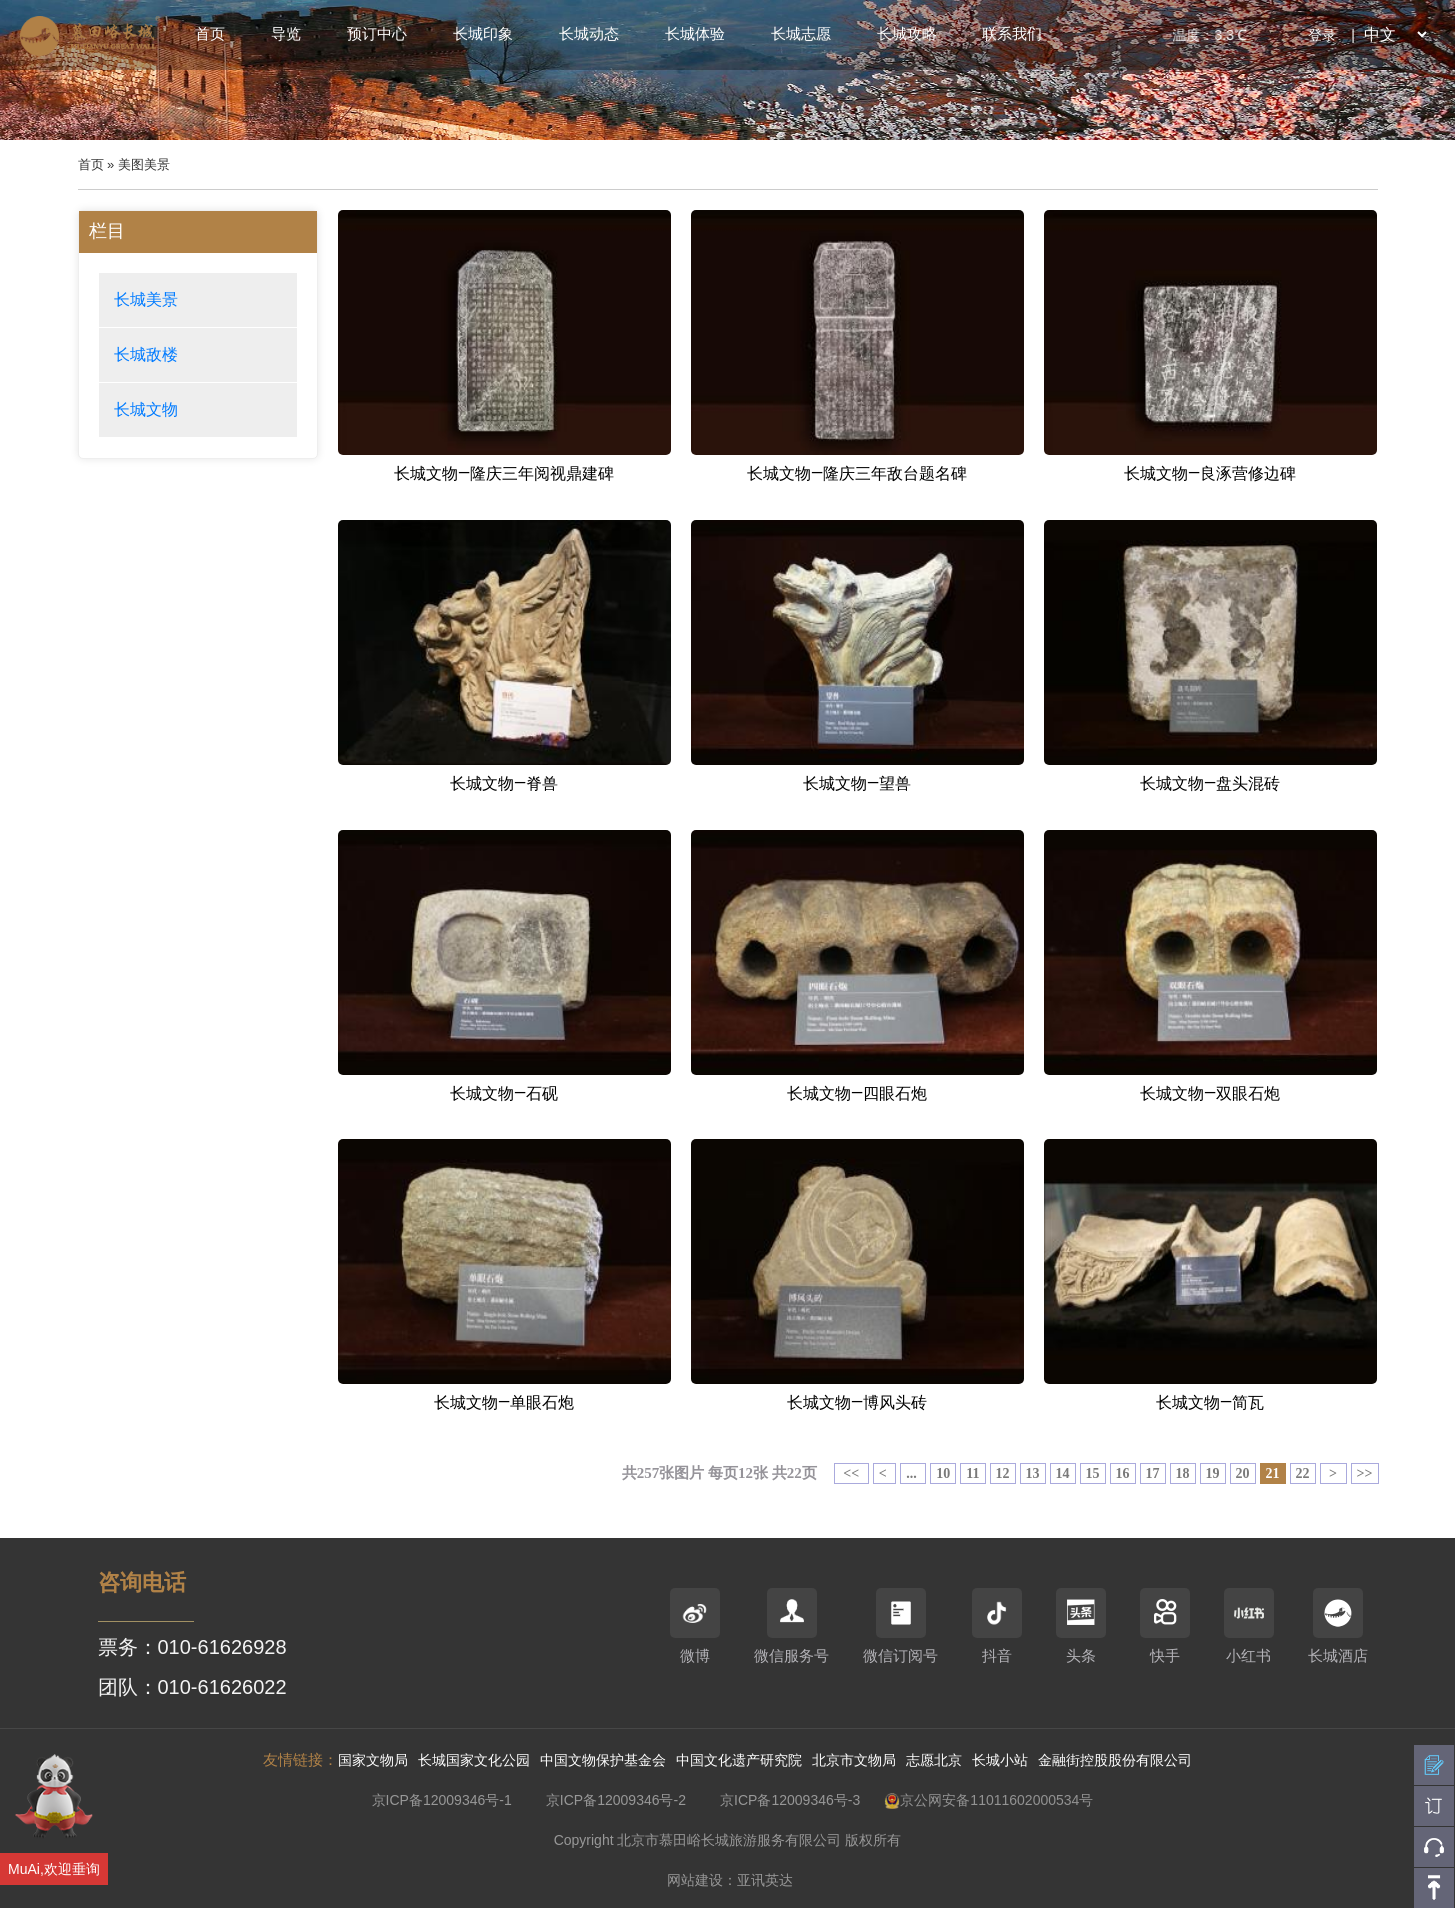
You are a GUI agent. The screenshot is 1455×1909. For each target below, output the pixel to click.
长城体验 (695, 33)
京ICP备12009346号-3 (790, 1800)
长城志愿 (801, 33)
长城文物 (146, 409)
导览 (286, 33)
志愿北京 (934, 1760)
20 (1243, 1473)
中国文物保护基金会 (603, 1760)
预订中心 (377, 33)
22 (1303, 1473)
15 (1093, 1473)
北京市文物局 (854, 1760)
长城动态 (589, 33)
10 (943, 1473)
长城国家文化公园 (474, 1760)
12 (1003, 1473)
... (913, 1473)
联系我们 (1012, 33)
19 (1213, 1473)
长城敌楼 (146, 354)
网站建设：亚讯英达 (730, 1880)
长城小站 (1000, 1760)
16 (1123, 1473)
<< (851, 1473)
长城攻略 (907, 33)
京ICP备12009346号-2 (616, 1800)
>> (1365, 1473)
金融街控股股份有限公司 (1115, 1760)
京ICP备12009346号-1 (442, 1800)
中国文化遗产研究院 (739, 1760)
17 (1153, 1473)
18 (1183, 1473)
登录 (1322, 35)
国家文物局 (373, 1760)
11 (972, 1473)
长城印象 (483, 33)
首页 (210, 33)
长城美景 (146, 299)
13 (1033, 1473)
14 (1063, 1473)
